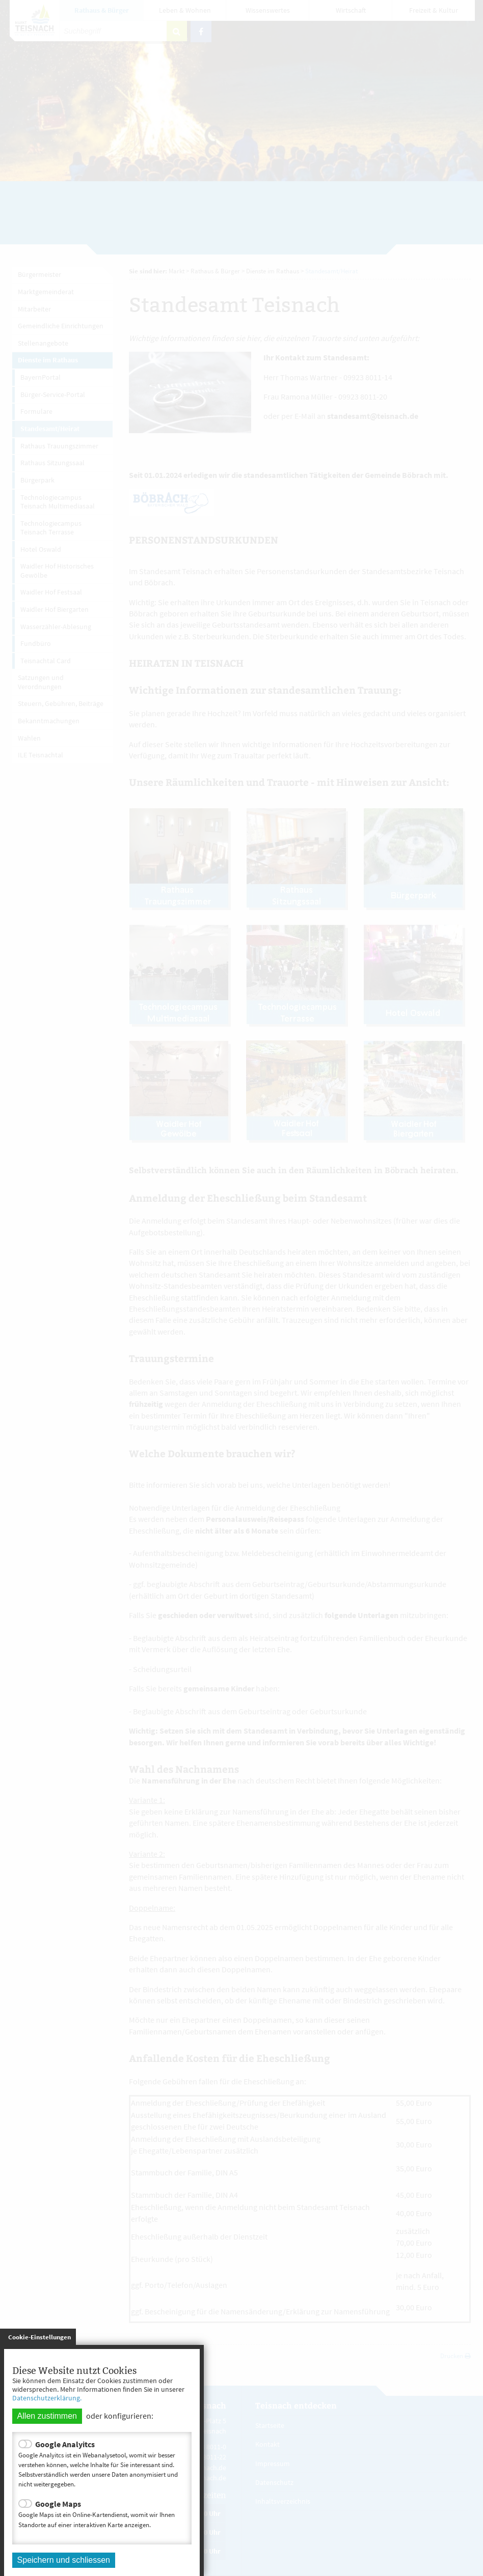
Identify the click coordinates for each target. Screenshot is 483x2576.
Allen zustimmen (47, 2416)
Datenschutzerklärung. (47, 2397)
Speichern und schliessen (63, 2560)
